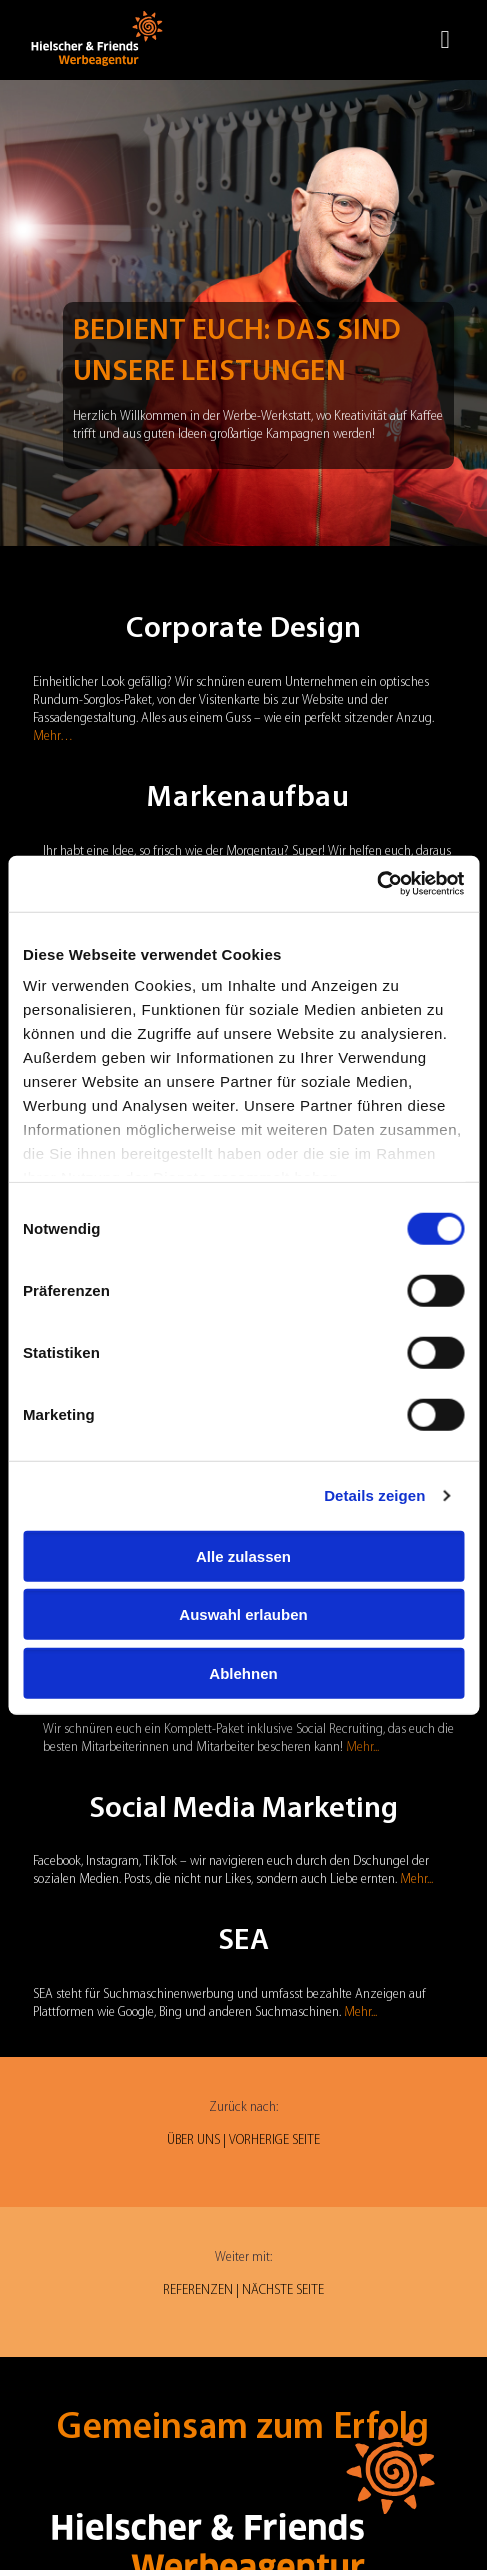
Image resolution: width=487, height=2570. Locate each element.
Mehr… (53, 736)
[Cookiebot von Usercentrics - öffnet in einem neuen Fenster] (376, 884)
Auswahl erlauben (243, 1614)
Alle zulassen (243, 1555)
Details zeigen (374, 1495)
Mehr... (362, 1747)
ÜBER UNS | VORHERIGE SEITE (243, 2140)
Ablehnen (243, 1672)
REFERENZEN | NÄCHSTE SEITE (243, 2290)
